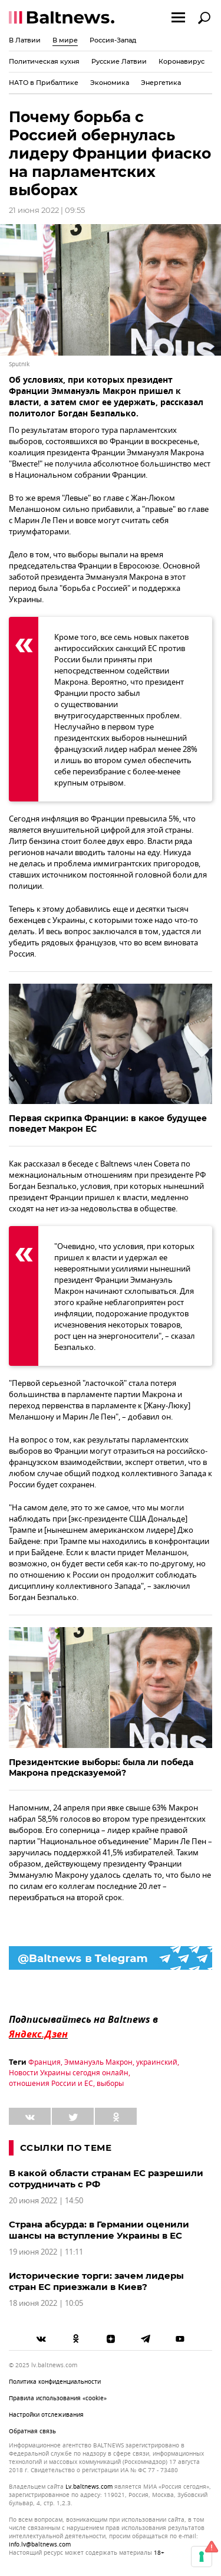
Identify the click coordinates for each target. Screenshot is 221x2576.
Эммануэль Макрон (98, 2062)
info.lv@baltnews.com (40, 2544)
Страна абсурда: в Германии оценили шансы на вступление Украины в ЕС (99, 2230)
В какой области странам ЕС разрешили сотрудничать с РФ (106, 2178)
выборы (110, 2083)
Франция (44, 2062)
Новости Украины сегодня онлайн (68, 2073)
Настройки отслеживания (46, 2414)
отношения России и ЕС (51, 2083)
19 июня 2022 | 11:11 (46, 2252)
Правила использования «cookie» (58, 2398)
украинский (156, 2062)
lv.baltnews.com (89, 2487)
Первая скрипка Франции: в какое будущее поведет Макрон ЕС (108, 1123)
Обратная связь (32, 2431)
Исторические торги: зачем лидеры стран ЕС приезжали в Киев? (96, 2281)
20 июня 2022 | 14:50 (46, 2200)
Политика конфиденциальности (55, 2381)
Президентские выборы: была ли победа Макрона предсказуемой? (101, 1767)
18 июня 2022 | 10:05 (46, 2303)
